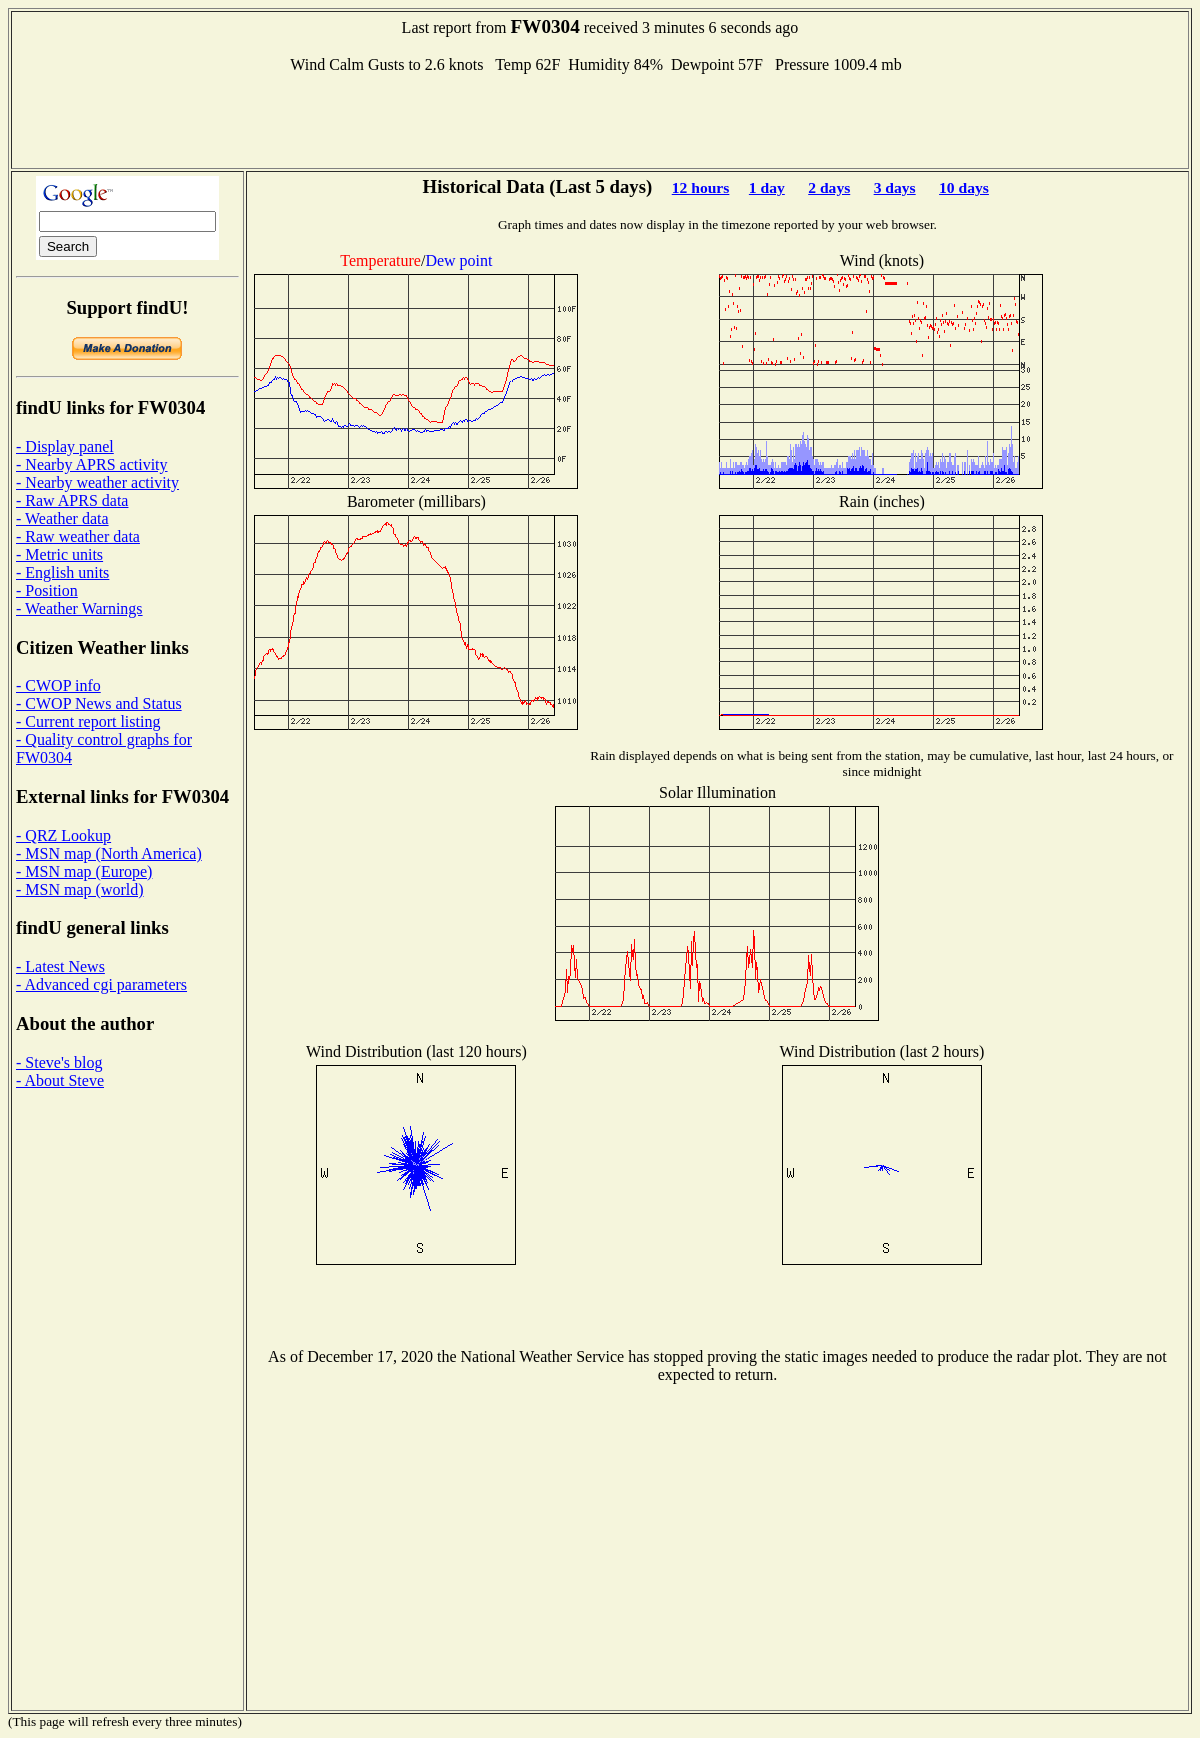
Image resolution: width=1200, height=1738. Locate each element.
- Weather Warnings (79, 608)
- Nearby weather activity (97, 482)
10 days (964, 187)
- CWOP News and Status (99, 703)
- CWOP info (58, 685)
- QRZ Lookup (63, 835)
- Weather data (62, 518)
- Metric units (59, 554)
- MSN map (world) (80, 889)
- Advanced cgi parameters (101, 984)
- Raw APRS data (72, 500)
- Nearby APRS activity (92, 464)
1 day (767, 187)
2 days (829, 187)
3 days (895, 187)
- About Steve (60, 1080)
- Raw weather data (78, 536)
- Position (47, 590)
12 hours (701, 187)
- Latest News (60, 966)
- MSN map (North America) (109, 853)
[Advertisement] (600, 119)
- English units (62, 572)
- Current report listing (88, 721)
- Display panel (65, 446)
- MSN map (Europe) (84, 871)
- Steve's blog (59, 1062)
